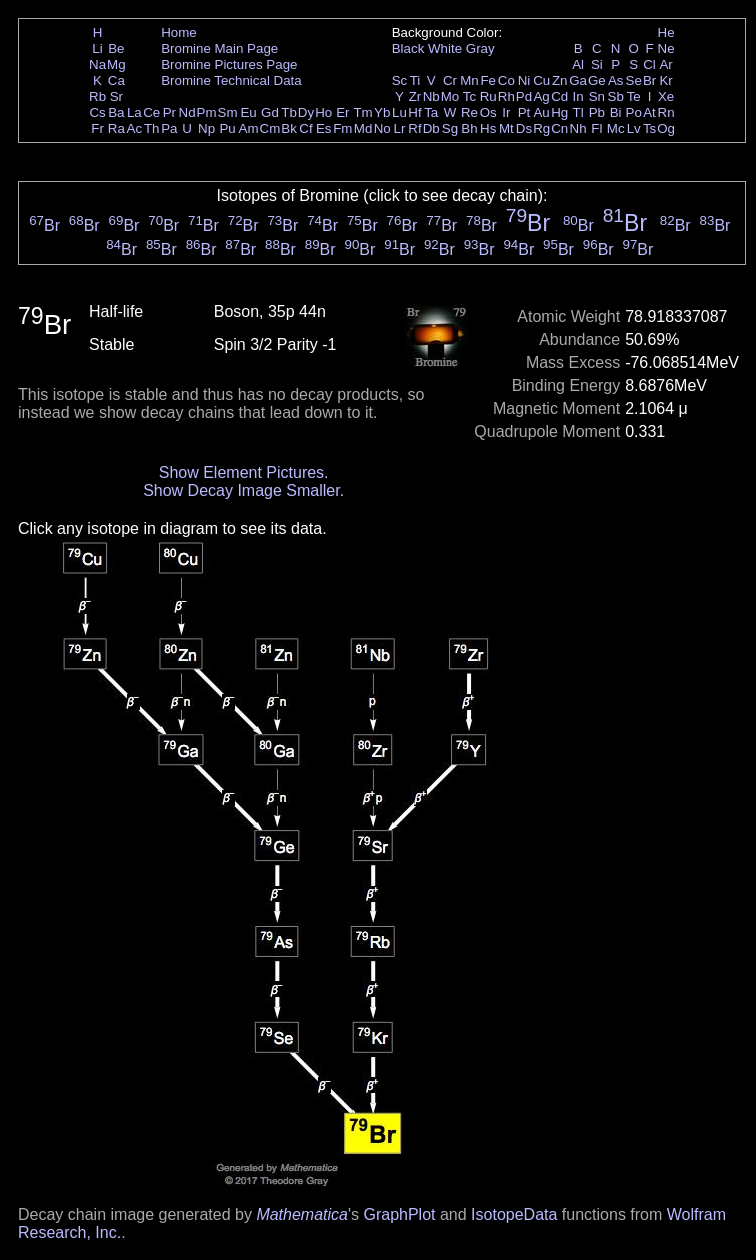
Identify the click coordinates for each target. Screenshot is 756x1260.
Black (408, 48)
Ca (116, 80)
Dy (306, 112)
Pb (597, 112)
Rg (541, 128)
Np (206, 128)
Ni (524, 80)
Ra (116, 128)
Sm (228, 112)
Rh (506, 96)
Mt (506, 128)
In (578, 96)
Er (342, 112)
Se (634, 80)
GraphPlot (399, 1214)
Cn (559, 128)
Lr (400, 128)
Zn (560, 80)
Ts (649, 128)
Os (488, 112)
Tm (362, 112)
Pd (524, 96)
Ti (415, 80)
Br (649, 80)
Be (116, 48)
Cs (97, 112)
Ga (578, 80)
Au (541, 112)
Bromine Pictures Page (229, 64)
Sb (616, 96)
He (666, 32)
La (134, 112)
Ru (488, 96)
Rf (414, 128)
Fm (342, 128)
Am (249, 128)
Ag (541, 96)
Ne (666, 48)
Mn (469, 80)
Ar (665, 64)
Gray (480, 48)
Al (578, 64)
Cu (541, 80)
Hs (488, 128)
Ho (323, 112)
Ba (116, 112)
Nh (578, 128)
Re (469, 112)
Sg (450, 128)
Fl (596, 128)
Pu (227, 128)
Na (97, 64)
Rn (666, 112)
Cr (450, 80)
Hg (559, 112)
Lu (399, 112)
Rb (97, 96)
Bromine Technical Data (231, 80)
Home (179, 32)
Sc (400, 80)
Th (152, 128)
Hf (414, 112)
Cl (649, 64)
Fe (488, 80)
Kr (665, 80)
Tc (469, 96)
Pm (207, 112)
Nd (187, 112)
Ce (151, 112)
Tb (289, 112)
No (382, 128)
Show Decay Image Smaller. (243, 490)
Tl (578, 112)
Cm (270, 128)
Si (597, 64)
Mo (450, 96)
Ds (524, 128)
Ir (506, 112)
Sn (597, 96)
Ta (431, 112)
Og (666, 128)
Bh (469, 128)
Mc (616, 128)
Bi (616, 112)
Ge (597, 80)
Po (634, 112)
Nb (431, 96)
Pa (169, 128)
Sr (116, 96)
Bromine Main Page (219, 48)
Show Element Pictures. (244, 472)
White (445, 48)
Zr (415, 96)
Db (431, 128)
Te (634, 96)
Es (324, 128)
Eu (248, 112)
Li (97, 48)
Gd (270, 112)
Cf (305, 128)
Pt (524, 112)
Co (506, 80)
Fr (97, 128)
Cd (559, 96)
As (616, 80)
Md (363, 128)
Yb (382, 112)
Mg (116, 64)
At (649, 112)
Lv (634, 128)
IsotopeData (514, 1214)
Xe (666, 96)
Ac (135, 128)
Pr (169, 112)
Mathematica (302, 1214)
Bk (289, 128)
